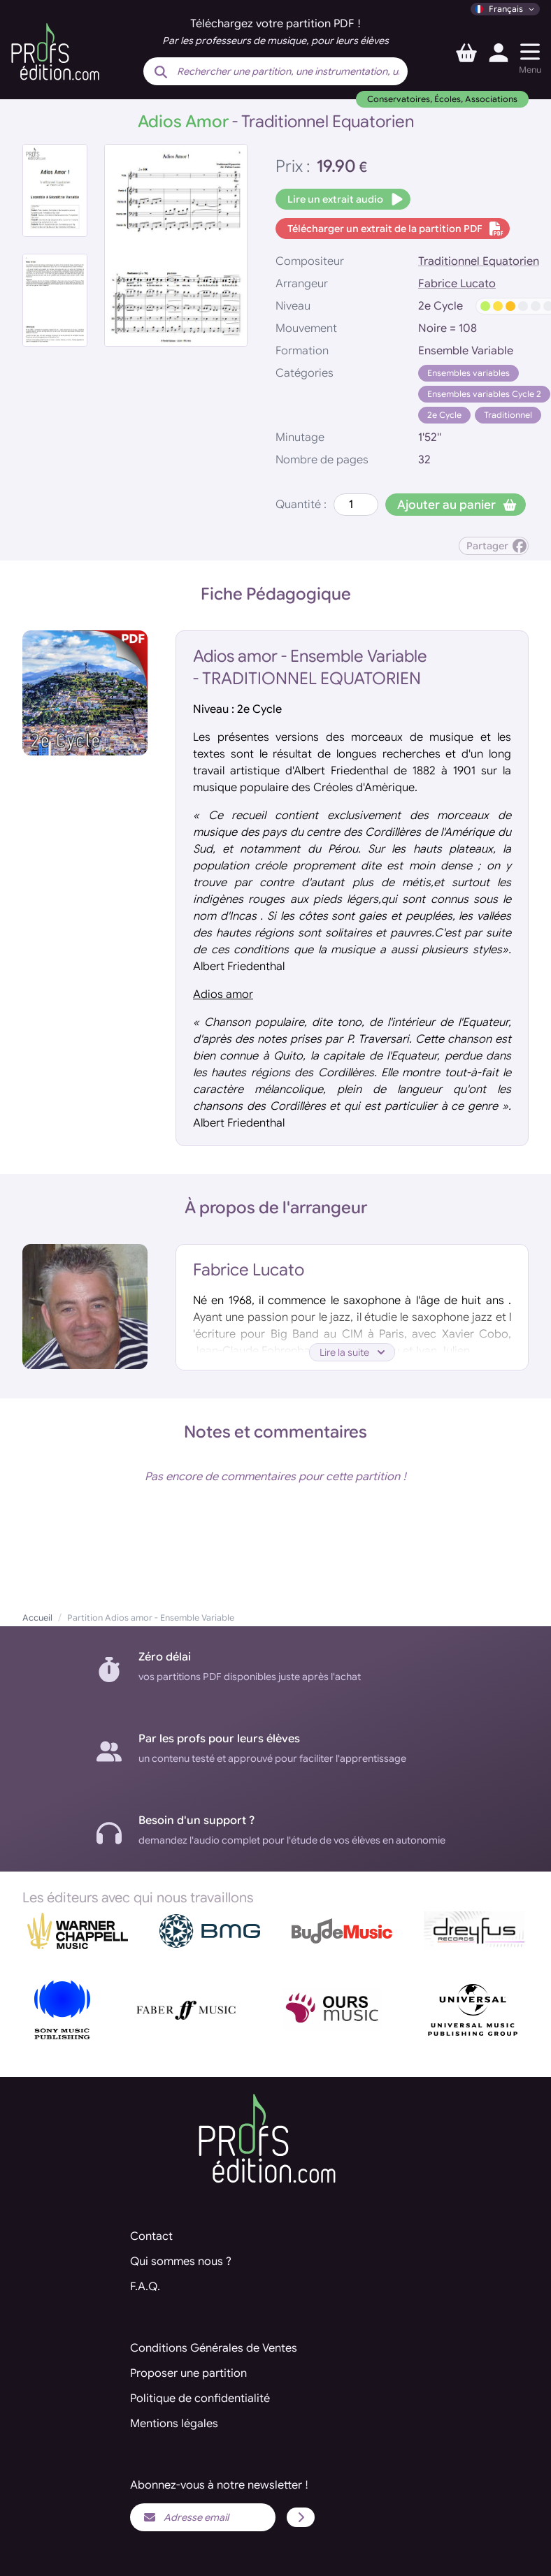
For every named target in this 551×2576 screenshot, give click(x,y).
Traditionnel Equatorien (478, 261)
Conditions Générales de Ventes (213, 2348)
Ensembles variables (468, 373)
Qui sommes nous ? (180, 2262)
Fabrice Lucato (457, 284)
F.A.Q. (145, 2287)
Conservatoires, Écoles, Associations (442, 99)
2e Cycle (444, 415)
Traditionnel (508, 415)
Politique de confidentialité (200, 2398)
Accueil (37, 1617)
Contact (151, 2236)
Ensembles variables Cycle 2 (484, 394)
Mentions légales (174, 2424)
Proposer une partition (188, 2373)
